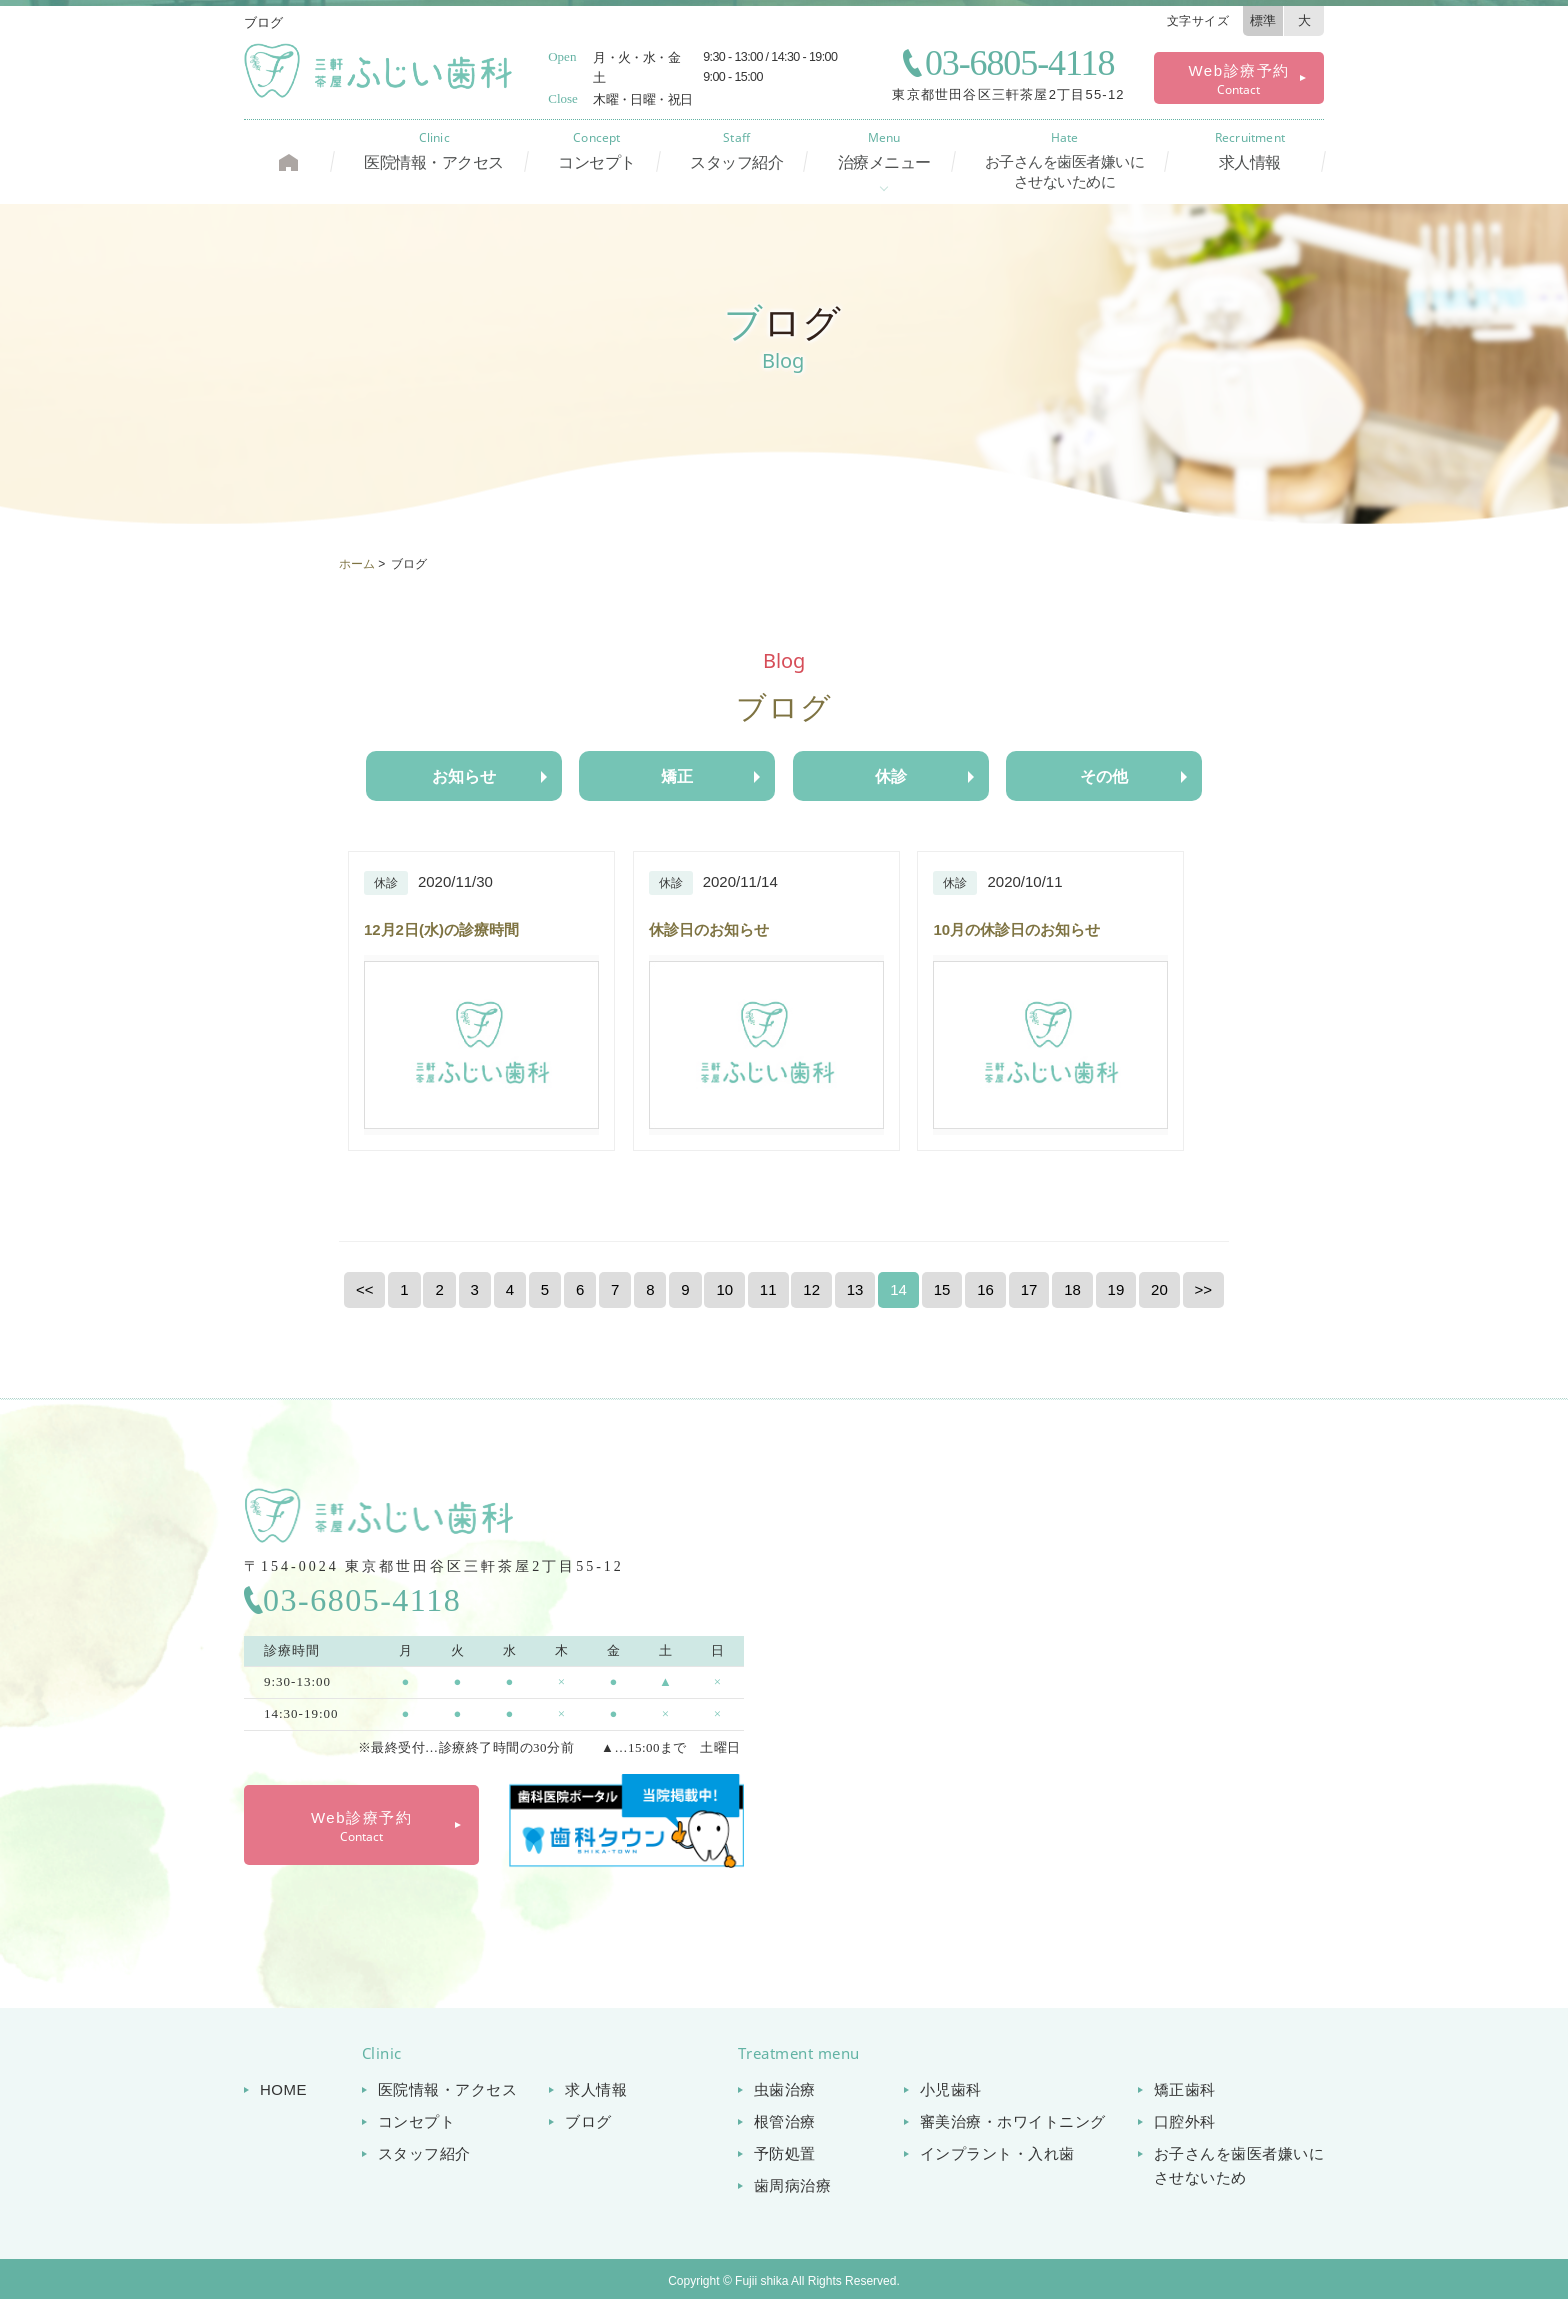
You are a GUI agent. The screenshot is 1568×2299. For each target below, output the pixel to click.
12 (811, 1289)
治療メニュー (884, 151)
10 (724, 1289)
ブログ (588, 2121)
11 (768, 1289)
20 (1159, 1289)
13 (855, 1289)
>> (1204, 1289)
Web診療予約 (1238, 80)
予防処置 (785, 2153)
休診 (891, 776)
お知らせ (464, 776)
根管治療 (785, 2121)
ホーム (357, 564)
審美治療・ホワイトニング (1013, 2121)
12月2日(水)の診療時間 (441, 929)
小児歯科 (951, 2089)
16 (985, 1289)
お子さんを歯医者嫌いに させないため (1239, 2165)
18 (1072, 1289)
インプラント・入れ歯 (997, 2153)
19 (1116, 1289)
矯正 (677, 776)
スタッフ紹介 (736, 151)
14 (898, 1289)
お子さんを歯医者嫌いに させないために (1065, 161)
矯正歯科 (1185, 2089)
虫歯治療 (785, 2089)
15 (942, 1289)
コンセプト (597, 151)
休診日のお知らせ (709, 929)
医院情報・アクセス (434, 151)
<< (365, 1289)
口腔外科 (1185, 2121)
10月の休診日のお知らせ (1016, 929)
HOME (283, 2089)
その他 (1104, 776)
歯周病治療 (793, 2185)
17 (1029, 1289)
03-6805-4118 (1019, 63)
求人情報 (1250, 151)
